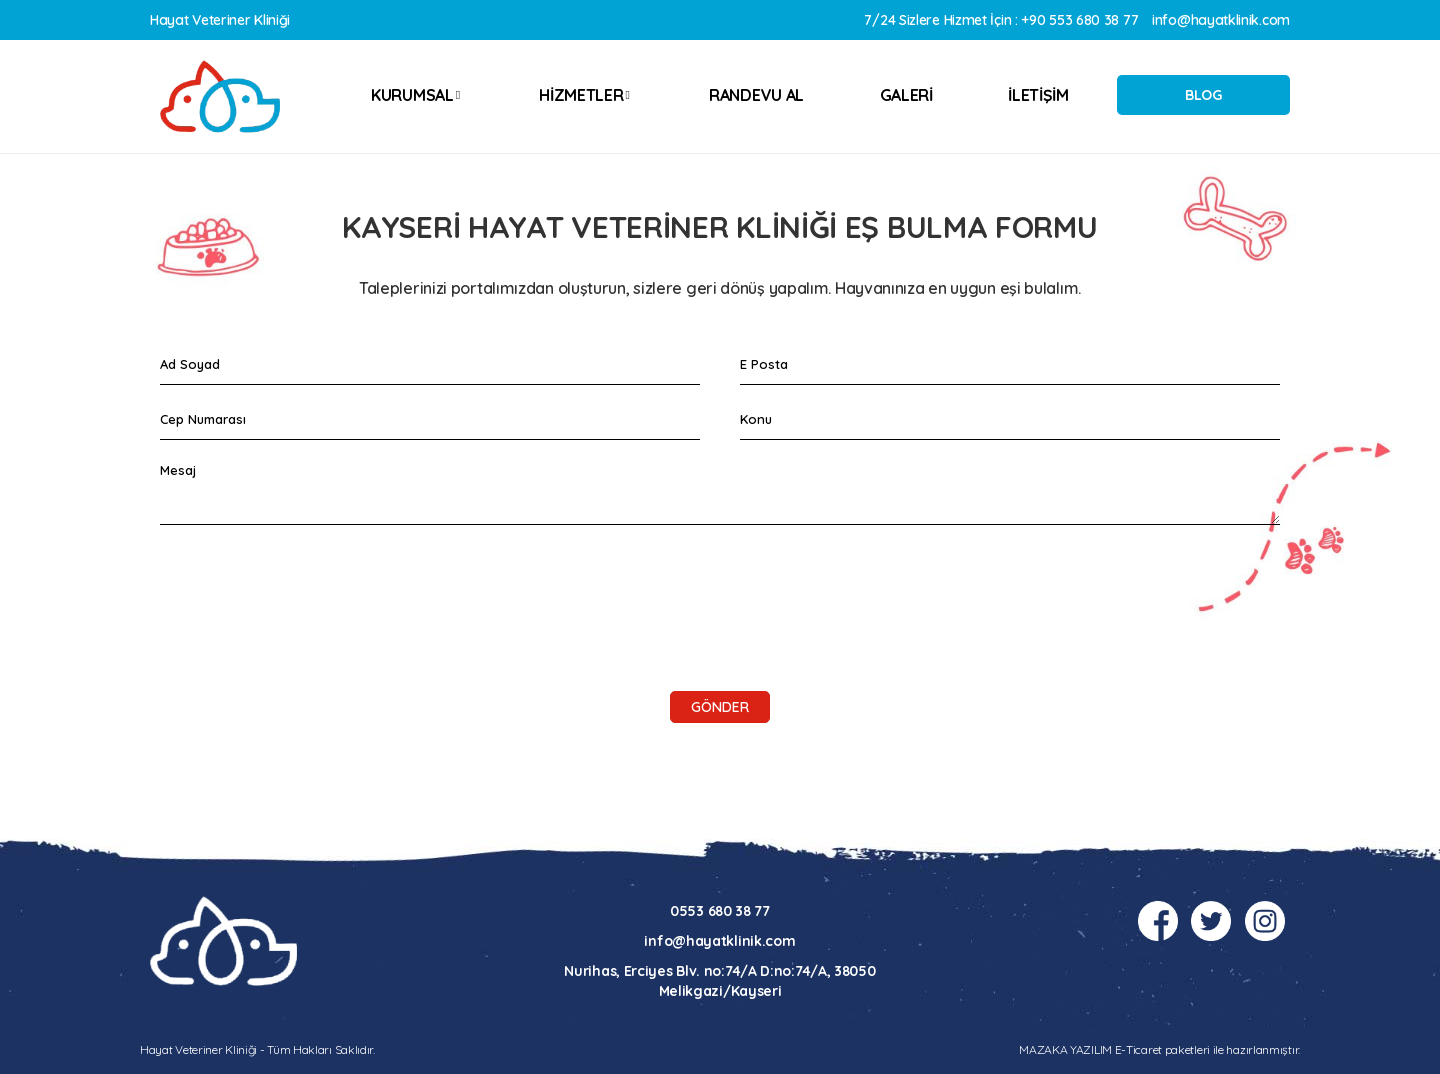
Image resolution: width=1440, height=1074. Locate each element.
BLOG (1203, 95)
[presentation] (312, 579)
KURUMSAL (415, 95)
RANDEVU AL (756, 95)
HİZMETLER (584, 95)
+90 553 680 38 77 (1079, 20)
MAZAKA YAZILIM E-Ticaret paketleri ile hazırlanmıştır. (1159, 1049)
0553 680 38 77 (720, 911)
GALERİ (906, 95)
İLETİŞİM (1038, 95)
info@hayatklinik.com (1221, 20)
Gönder (720, 707)
